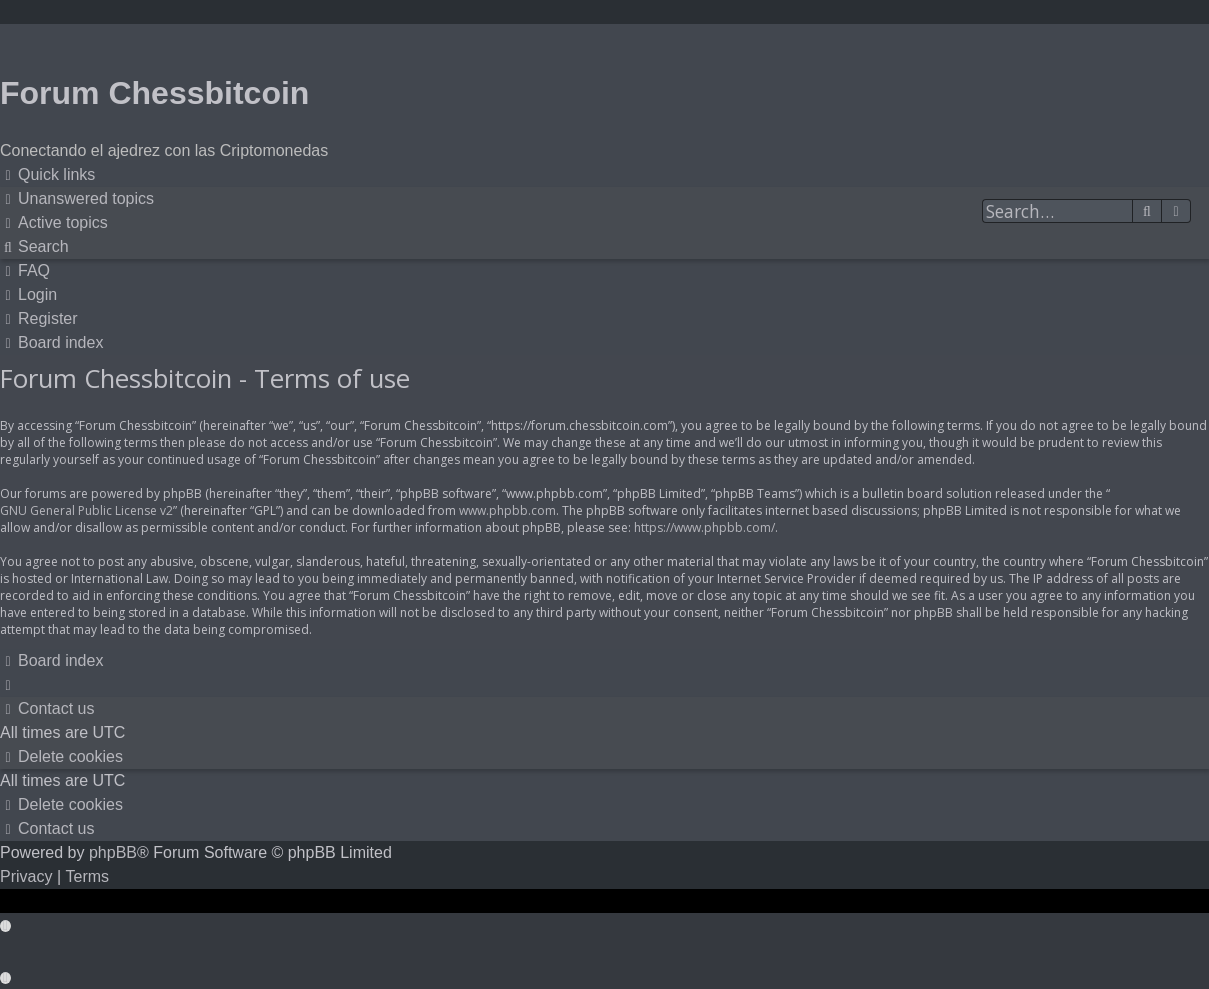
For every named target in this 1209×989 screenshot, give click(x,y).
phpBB (113, 852)
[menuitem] (77, 199)
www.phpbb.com (507, 510)
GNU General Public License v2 (86, 510)
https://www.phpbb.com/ (704, 527)
